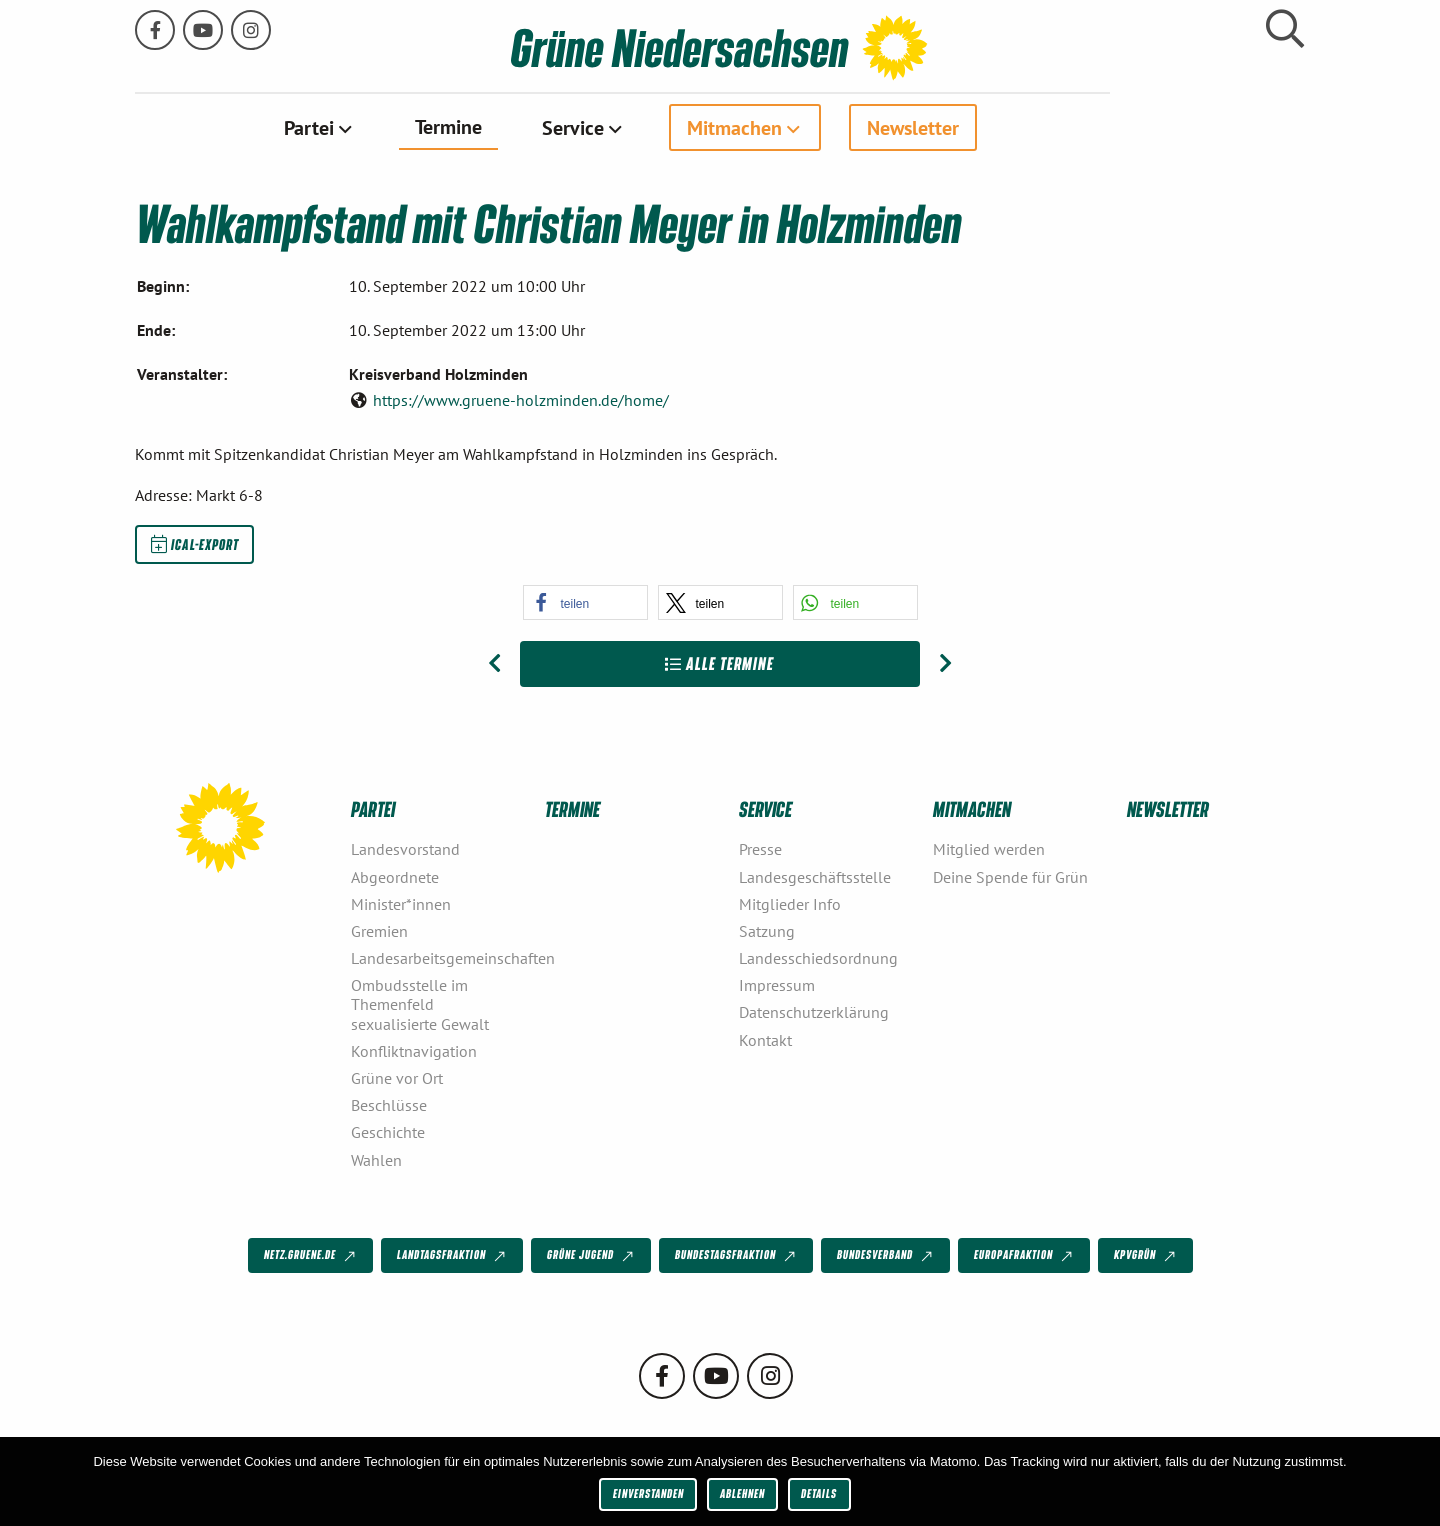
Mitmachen (831, 127)
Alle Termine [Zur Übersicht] (719, 662)
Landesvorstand (405, 849)
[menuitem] (416, 127)
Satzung (767, 930)
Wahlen (376, 1159)
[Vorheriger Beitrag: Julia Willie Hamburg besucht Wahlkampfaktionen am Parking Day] (494, 663)
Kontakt (765, 1039)
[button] (585, 601)
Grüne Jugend (592, 1255)
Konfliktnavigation (414, 1050)
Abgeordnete (395, 876)
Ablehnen (742, 1493)
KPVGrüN (1146, 1255)
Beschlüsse (389, 1104)
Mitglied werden (989, 849)
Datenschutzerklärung (814, 1012)
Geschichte (388, 1132)
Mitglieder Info (790, 903)
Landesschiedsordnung (818, 957)
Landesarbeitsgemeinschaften (440, 957)
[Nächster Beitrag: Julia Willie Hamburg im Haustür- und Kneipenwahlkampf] (945, 663)
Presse (760, 849)
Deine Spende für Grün (1010, 876)
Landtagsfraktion (453, 1255)
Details (819, 1493)
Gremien (379, 930)
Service (670, 127)
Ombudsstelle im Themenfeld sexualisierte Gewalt (420, 1004)
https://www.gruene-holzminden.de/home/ (521, 399)
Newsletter (1010, 127)
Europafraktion (1025, 1255)
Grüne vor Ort (397, 1077)
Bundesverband (886, 1255)
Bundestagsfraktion (737, 1255)
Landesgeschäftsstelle (815, 876)
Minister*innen (401, 903)
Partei (406, 127)
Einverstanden (648, 1493)
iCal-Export (195, 543)
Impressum (777, 985)
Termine (545, 126)
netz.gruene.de (311, 1255)
